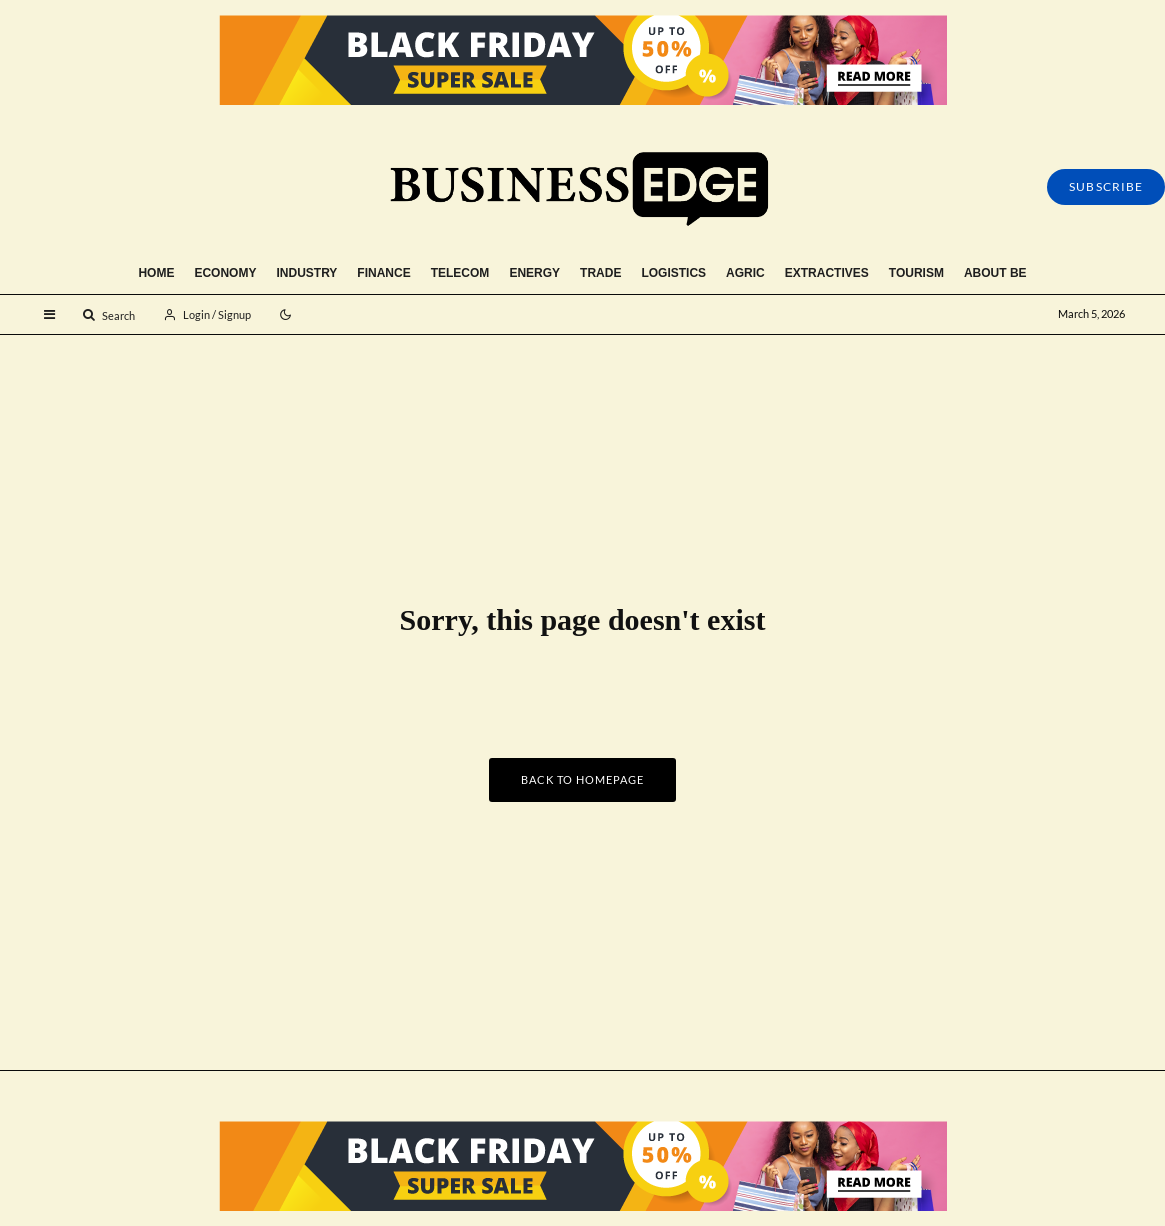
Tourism (916, 273)
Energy (534, 273)
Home (156, 273)
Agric (745, 273)
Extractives (827, 273)
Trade (600, 273)
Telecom (460, 273)
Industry (306, 273)
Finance (383, 273)
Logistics (673, 273)
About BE (995, 273)
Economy (225, 273)
